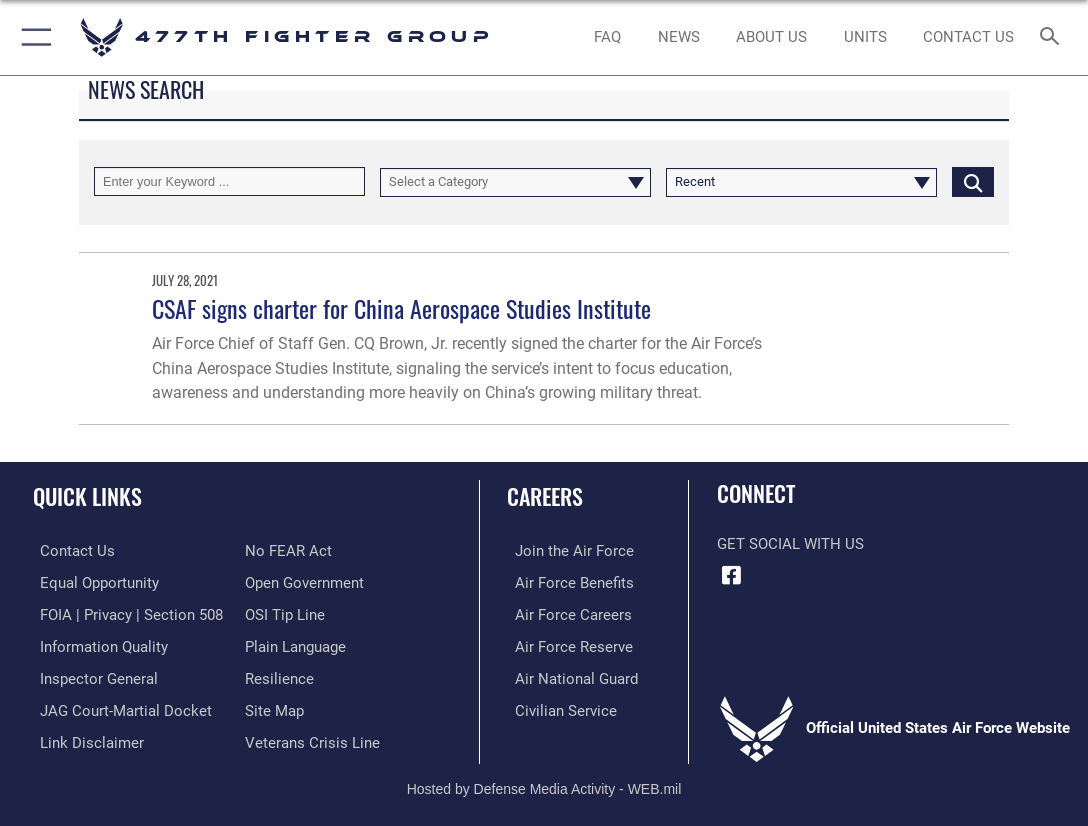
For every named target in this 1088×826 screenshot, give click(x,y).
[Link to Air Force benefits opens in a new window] (566, 581)
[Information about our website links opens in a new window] (85, 736)
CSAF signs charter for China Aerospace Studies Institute (401, 308)
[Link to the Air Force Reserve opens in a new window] (566, 643)
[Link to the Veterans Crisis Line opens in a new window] (312, 736)
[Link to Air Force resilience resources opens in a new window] (279, 674)
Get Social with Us (790, 544)
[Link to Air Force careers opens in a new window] (565, 612)
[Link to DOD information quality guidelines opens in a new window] (97, 643)
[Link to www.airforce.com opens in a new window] (566, 550)
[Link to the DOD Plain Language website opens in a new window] (295, 643)
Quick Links (87, 496)
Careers (545, 496)
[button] (32, 37)
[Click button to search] (973, 181)
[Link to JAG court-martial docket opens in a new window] (119, 705)
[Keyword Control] (229, 181)
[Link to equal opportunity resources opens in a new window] (92, 581)
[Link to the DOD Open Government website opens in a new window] (304, 581)
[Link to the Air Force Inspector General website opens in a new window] (92, 674)
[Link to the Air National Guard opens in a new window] (568, 674)
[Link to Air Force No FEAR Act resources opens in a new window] (288, 550)
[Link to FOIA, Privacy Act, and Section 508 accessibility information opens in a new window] (124, 612)
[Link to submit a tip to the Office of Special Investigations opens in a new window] (285, 612)
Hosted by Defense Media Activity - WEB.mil (544, 782)
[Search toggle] (1053, 37)
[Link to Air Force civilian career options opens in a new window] (558, 705)
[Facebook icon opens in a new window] (732, 575)
